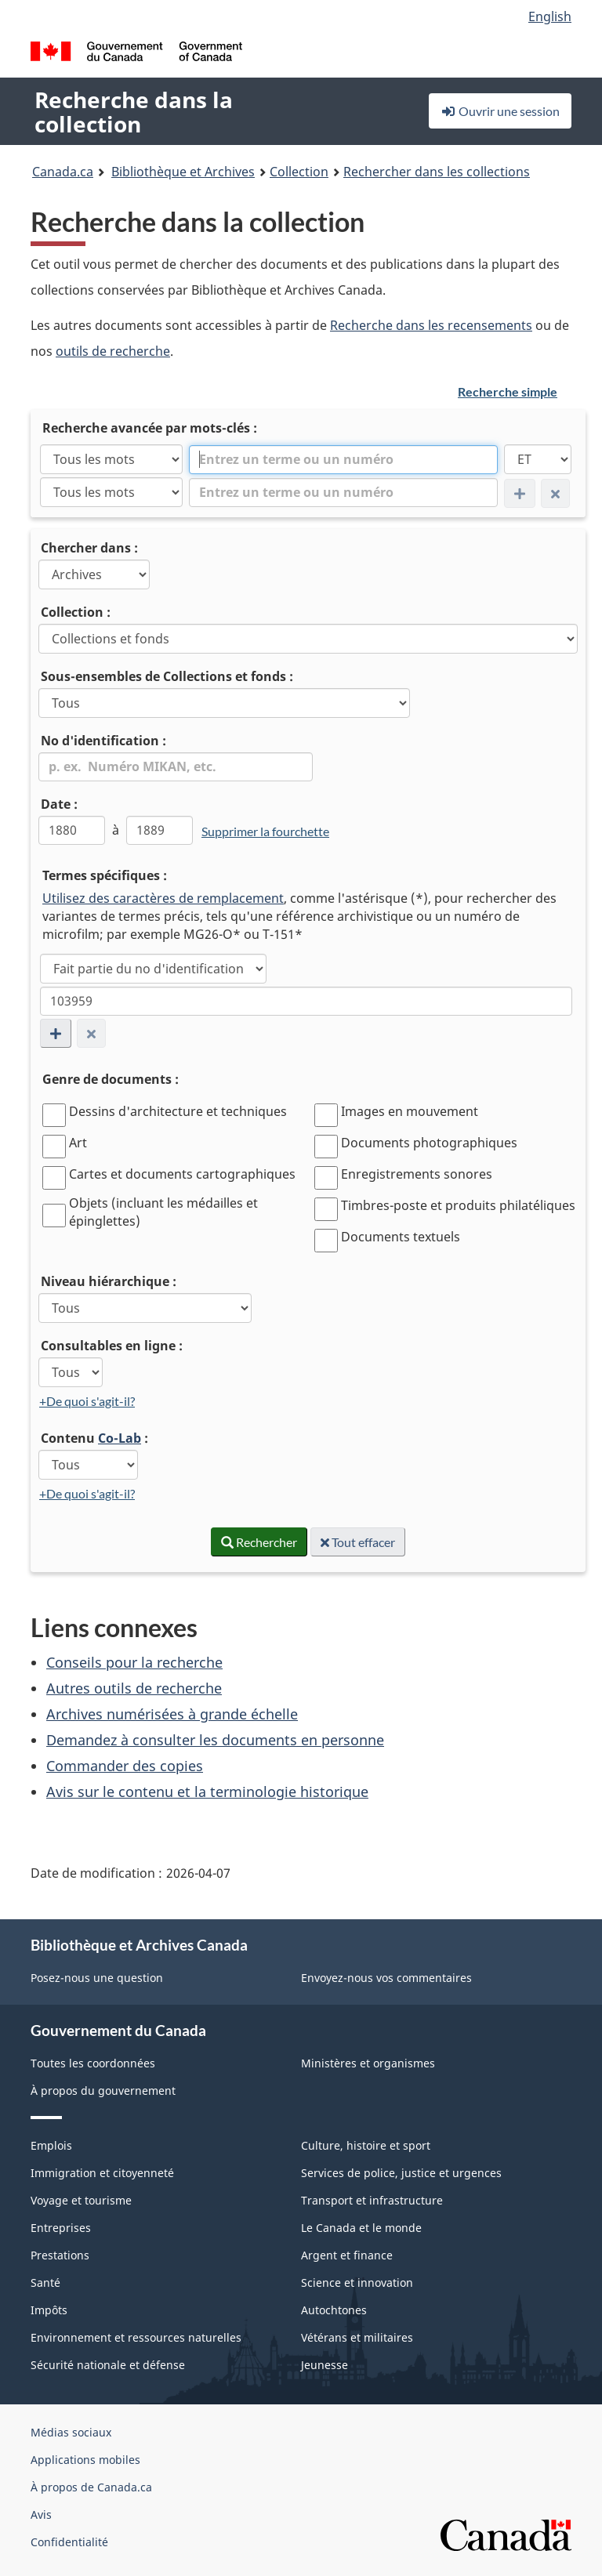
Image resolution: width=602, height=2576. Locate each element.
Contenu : (94, 1438)
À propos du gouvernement (103, 2090)
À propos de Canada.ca (91, 2487)
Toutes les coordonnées (93, 2063)
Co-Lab (119, 1438)
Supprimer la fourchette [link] (265, 831)
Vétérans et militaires (357, 2337)
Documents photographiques (429, 1142)
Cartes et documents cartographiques (182, 1174)
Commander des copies (124, 1765)
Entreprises (61, 2227)
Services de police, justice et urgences (401, 2172)
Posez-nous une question (97, 1977)
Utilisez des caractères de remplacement (163, 898)
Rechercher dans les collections (436, 171)
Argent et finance (347, 2255)
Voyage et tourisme (81, 2200)
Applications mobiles (85, 2459)
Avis (41, 2514)
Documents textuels (400, 1236)
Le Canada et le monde (361, 2227)
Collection (299, 171)
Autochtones (334, 2309)
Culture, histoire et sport (365, 2145)
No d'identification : (103, 740)
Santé (45, 2282)
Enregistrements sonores (416, 1174)
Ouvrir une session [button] (500, 110)
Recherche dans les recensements (431, 325)
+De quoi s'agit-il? (87, 1400)
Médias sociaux (71, 2432)
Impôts (49, 2309)
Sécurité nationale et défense (108, 2364)
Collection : (76, 612)
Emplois (51, 2145)
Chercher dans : (89, 547)
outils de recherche (113, 351)
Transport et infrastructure (372, 2200)
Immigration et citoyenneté (102, 2172)
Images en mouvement (409, 1111)
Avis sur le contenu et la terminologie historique (207, 1791)
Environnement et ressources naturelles (136, 2337)
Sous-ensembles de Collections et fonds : (167, 676)
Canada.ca (62, 171)
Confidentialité (69, 2541)
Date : (59, 804)
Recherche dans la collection (133, 112)
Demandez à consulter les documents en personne (215, 1739)
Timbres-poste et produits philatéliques (458, 1205)
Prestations (60, 2255)
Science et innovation (357, 2282)
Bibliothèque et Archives (183, 171)
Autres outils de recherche (134, 1688)
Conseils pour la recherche (134, 1662)
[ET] (537, 459)
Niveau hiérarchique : (108, 1281)
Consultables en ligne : (112, 1345)
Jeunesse (324, 2364)
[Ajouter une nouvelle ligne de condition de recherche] (55, 1033)
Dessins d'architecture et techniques (178, 1111)
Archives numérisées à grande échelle (172, 1714)
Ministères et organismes (368, 2063)
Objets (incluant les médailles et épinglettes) (163, 1212)
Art (78, 1142)
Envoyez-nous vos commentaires (386, 1977)
